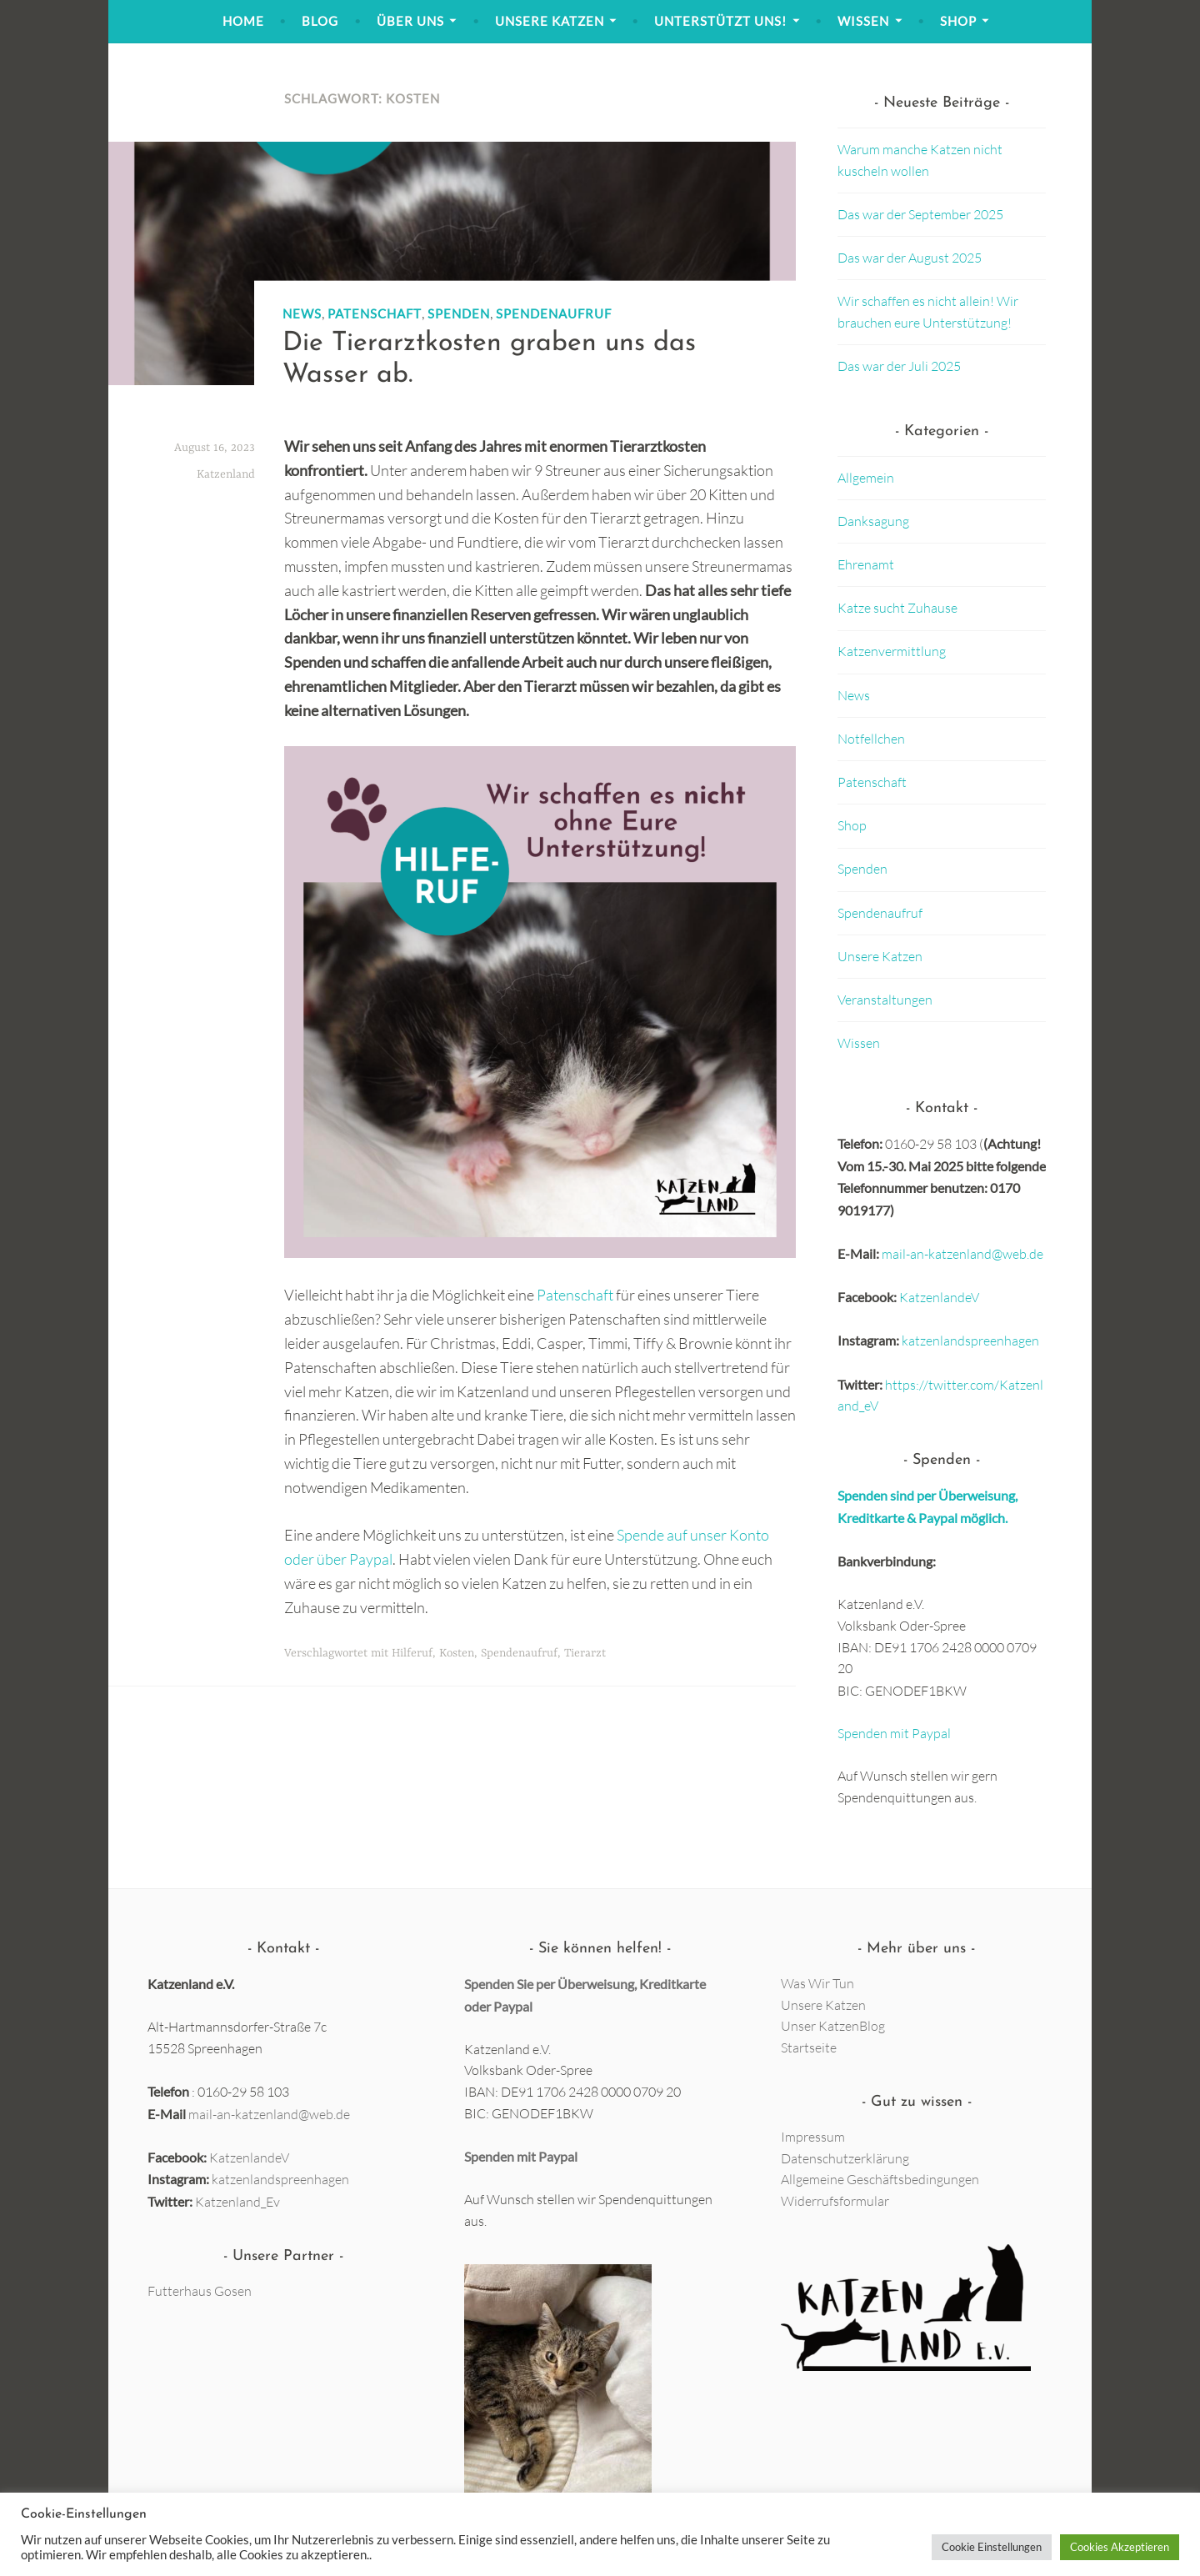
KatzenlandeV (939, 1297)
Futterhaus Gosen (200, 2291)
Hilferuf (412, 1653)
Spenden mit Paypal (894, 1733)
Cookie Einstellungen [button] (992, 2546)
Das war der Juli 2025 (899, 366)
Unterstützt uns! (720, 20)
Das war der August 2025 (910, 257)
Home (243, 20)
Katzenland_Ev (237, 2201)
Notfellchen (871, 738)
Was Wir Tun (817, 1983)
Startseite (809, 2047)
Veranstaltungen (885, 999)
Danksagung (873, 521)
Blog (320, 20)
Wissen (863, 20)
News (302, 312)
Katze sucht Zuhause (898, 607)
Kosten (456, 1653)
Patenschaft (375, 312)
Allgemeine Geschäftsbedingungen (880, 2179)
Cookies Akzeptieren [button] (1119, 2546)
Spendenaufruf (554, 312)
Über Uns (410, 20)
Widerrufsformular (835, 2201)
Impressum (813, 2136)
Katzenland (226, 474)
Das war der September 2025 (920, 214)
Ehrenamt (866, 564)
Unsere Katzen (549, 20)
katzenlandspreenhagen (970, 1340)
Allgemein (866, 477)
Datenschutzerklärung (845, 2158)
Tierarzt (585, 1653)
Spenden (459, 312)
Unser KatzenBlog (833, 2025)
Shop (958, 20)
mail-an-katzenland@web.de (962, 1253)
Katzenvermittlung (892, 651)
